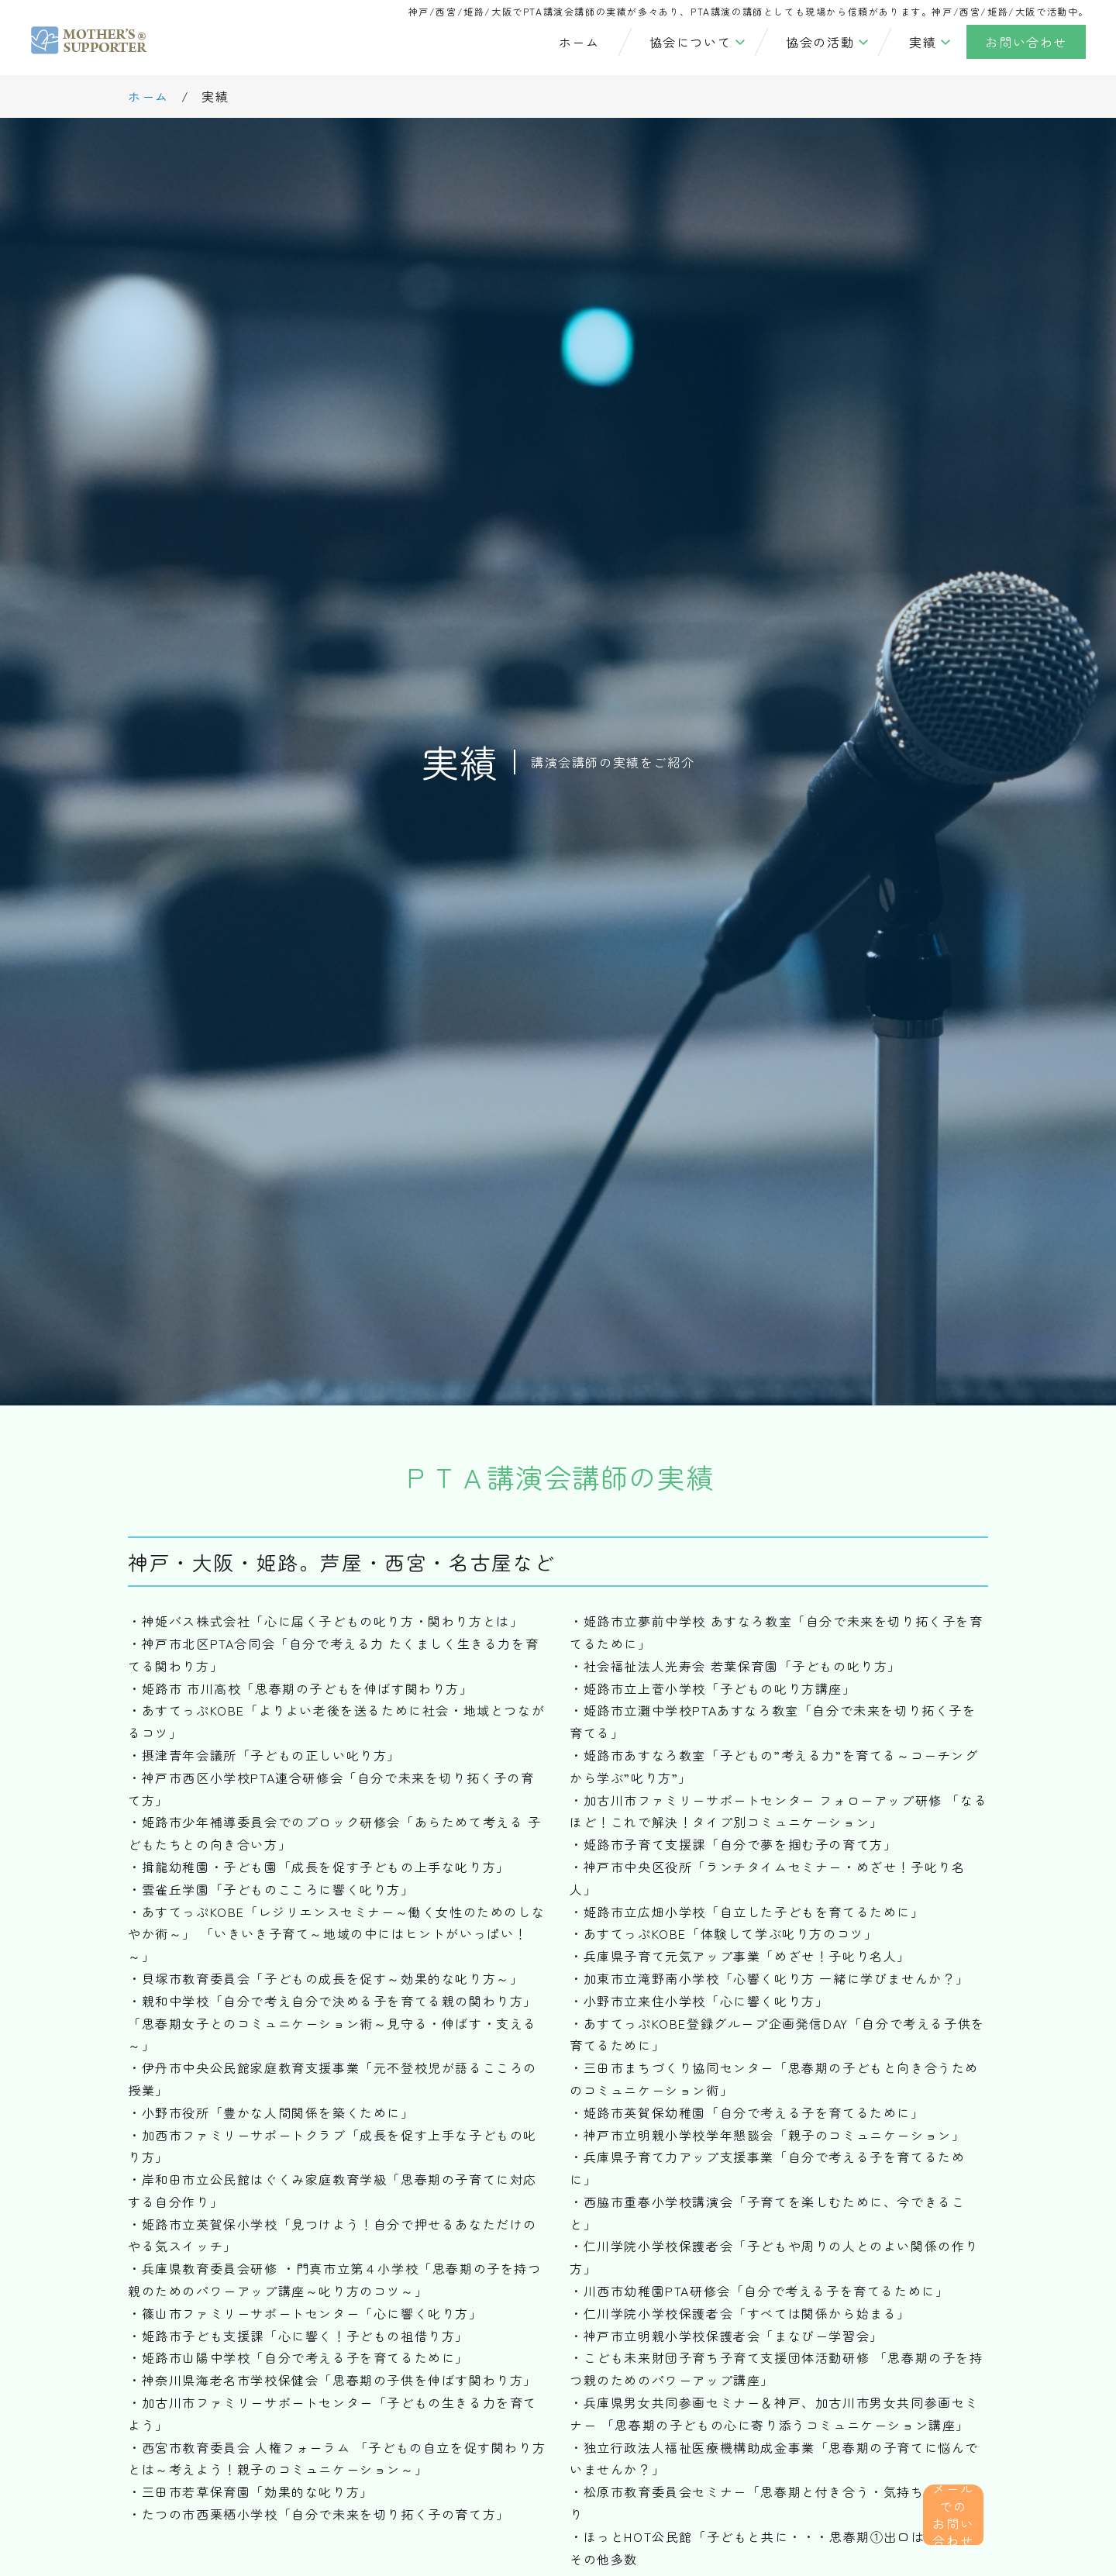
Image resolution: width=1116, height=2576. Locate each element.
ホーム (579, 42)
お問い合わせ (1026, 42)
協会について (690, 42)
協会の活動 (820, 42)
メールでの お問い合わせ (962, 2496)
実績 (922, 42)
